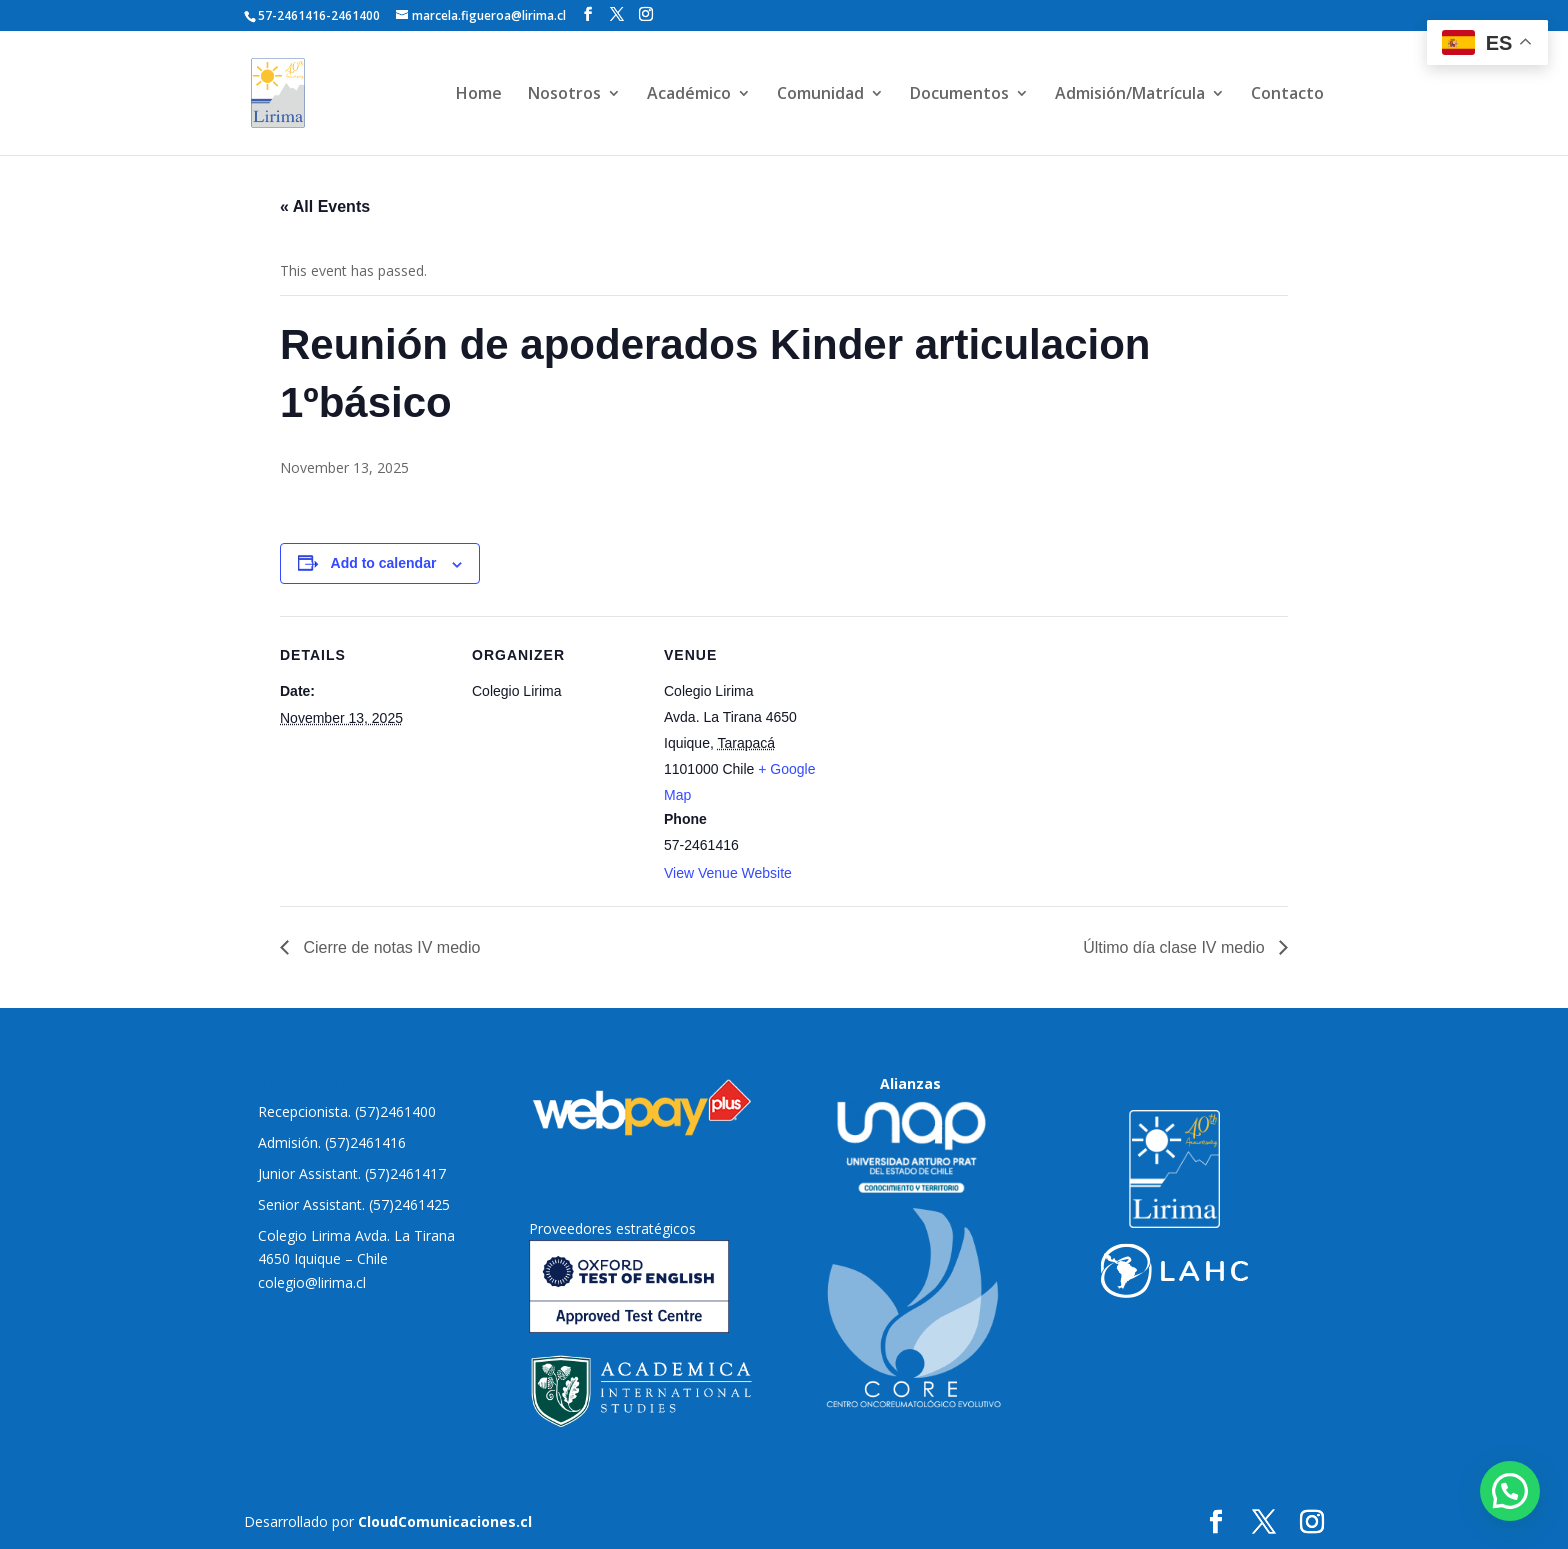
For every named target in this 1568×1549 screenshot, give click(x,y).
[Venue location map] (961, 753)
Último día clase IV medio (1176, 947)
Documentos (959, 95)
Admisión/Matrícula (1130, 95)
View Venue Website (728, 873)
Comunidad (820, 95)
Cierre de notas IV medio (389, 947)
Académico (689, 95)
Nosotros (564, 95)
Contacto (1287, 95)
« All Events (325, 206)
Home (479, 95)
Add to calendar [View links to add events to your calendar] (384, 563)
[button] (1510, 1491)
